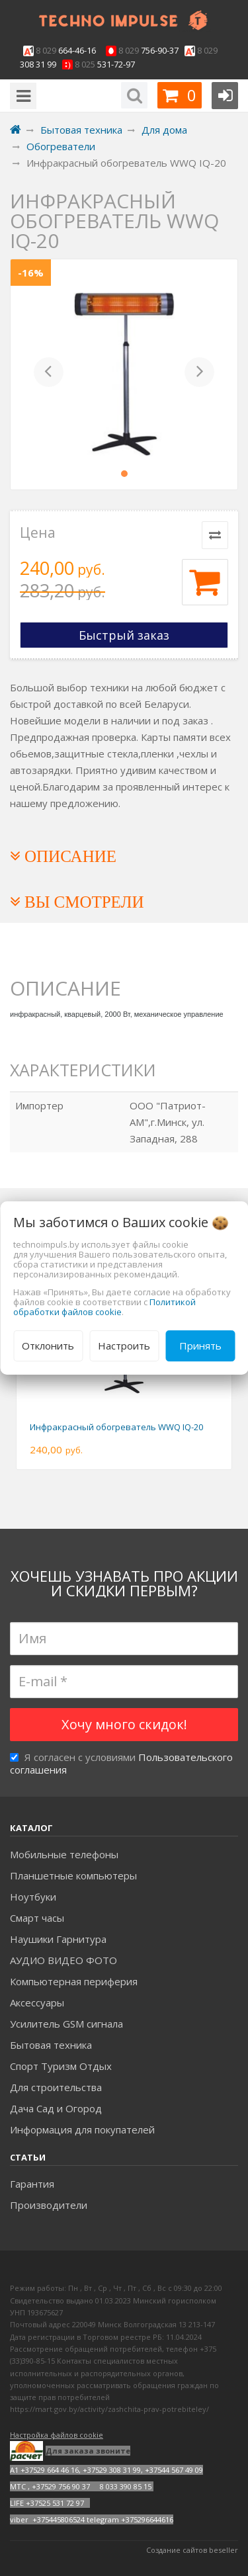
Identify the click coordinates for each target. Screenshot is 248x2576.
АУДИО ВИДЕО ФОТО (63, 1960)
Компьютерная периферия (74, 1981)
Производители (48, 2204)
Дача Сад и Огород (56, 2108)
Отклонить (48, 1345)
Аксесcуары (37, 2002)
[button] (48, 374)
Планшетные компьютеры (73, 1875)
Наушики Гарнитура (58, 1939)
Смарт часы (37, 1917)
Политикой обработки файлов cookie (104, 1307)
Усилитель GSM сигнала (66, 2023)
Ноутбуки (33, 1896)
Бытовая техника (51, 2044)
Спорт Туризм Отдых (61, 2066)
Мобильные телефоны (64, 1854)
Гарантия (32, 2183)
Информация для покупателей (82, 2129)
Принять (200, 1345)
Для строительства (56, 2087)
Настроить (124, 1345)
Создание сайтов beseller (192, 2550)
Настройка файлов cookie (56, 2435)
